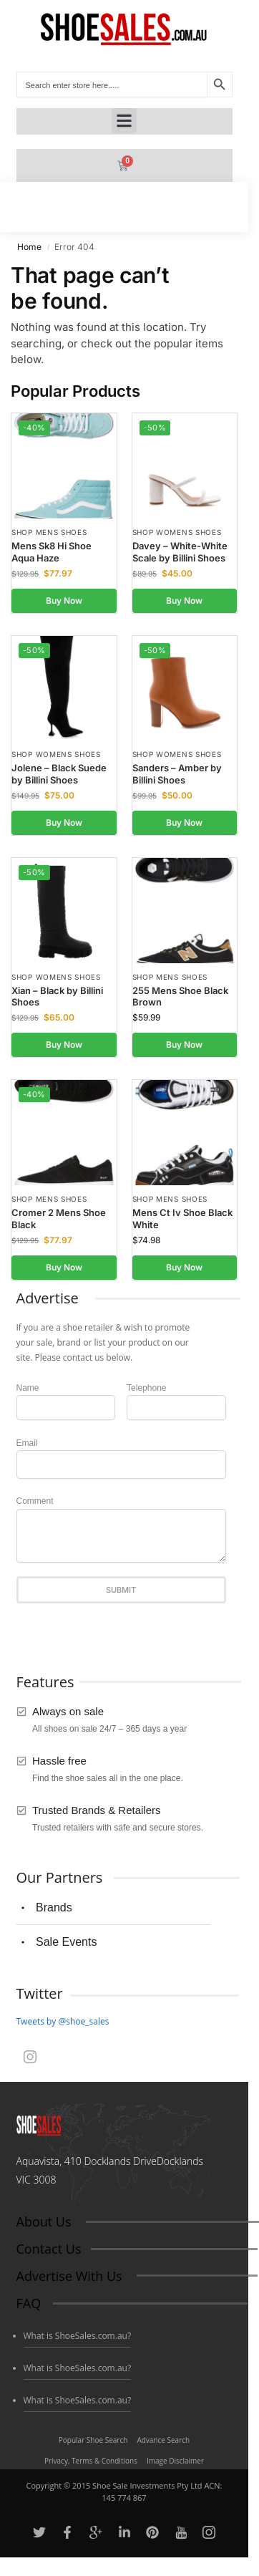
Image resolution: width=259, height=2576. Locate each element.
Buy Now (64, 600)
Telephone (146, 1388)
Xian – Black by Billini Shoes (57, 996)
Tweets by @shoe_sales (62, 2021)
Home (29, 246)
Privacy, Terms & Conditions (90, 2461)
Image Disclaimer (175, 2461)
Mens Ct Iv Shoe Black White (182, 1218)
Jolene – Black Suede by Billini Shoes (59, 774)
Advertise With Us (69, 2276)
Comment (35, 1501)
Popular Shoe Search (93, 2440)
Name (27, 1388)
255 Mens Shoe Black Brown (180, 996)
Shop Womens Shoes (177, 532)
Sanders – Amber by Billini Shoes (177, 774)
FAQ (28, 2303)
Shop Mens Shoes (49, 532)
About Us (44, 2221)
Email (27, 1443)
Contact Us (49, 2248)
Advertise (47, 1298)
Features (45, 1682)
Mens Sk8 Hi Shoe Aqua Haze (51, 552)
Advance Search (163, 2440)
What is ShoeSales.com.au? (78, 2336)
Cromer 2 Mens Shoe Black (58, 1218)
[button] (124, 120)
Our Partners (59, 1877)
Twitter (39, 1993)
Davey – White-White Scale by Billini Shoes (180, 552)
